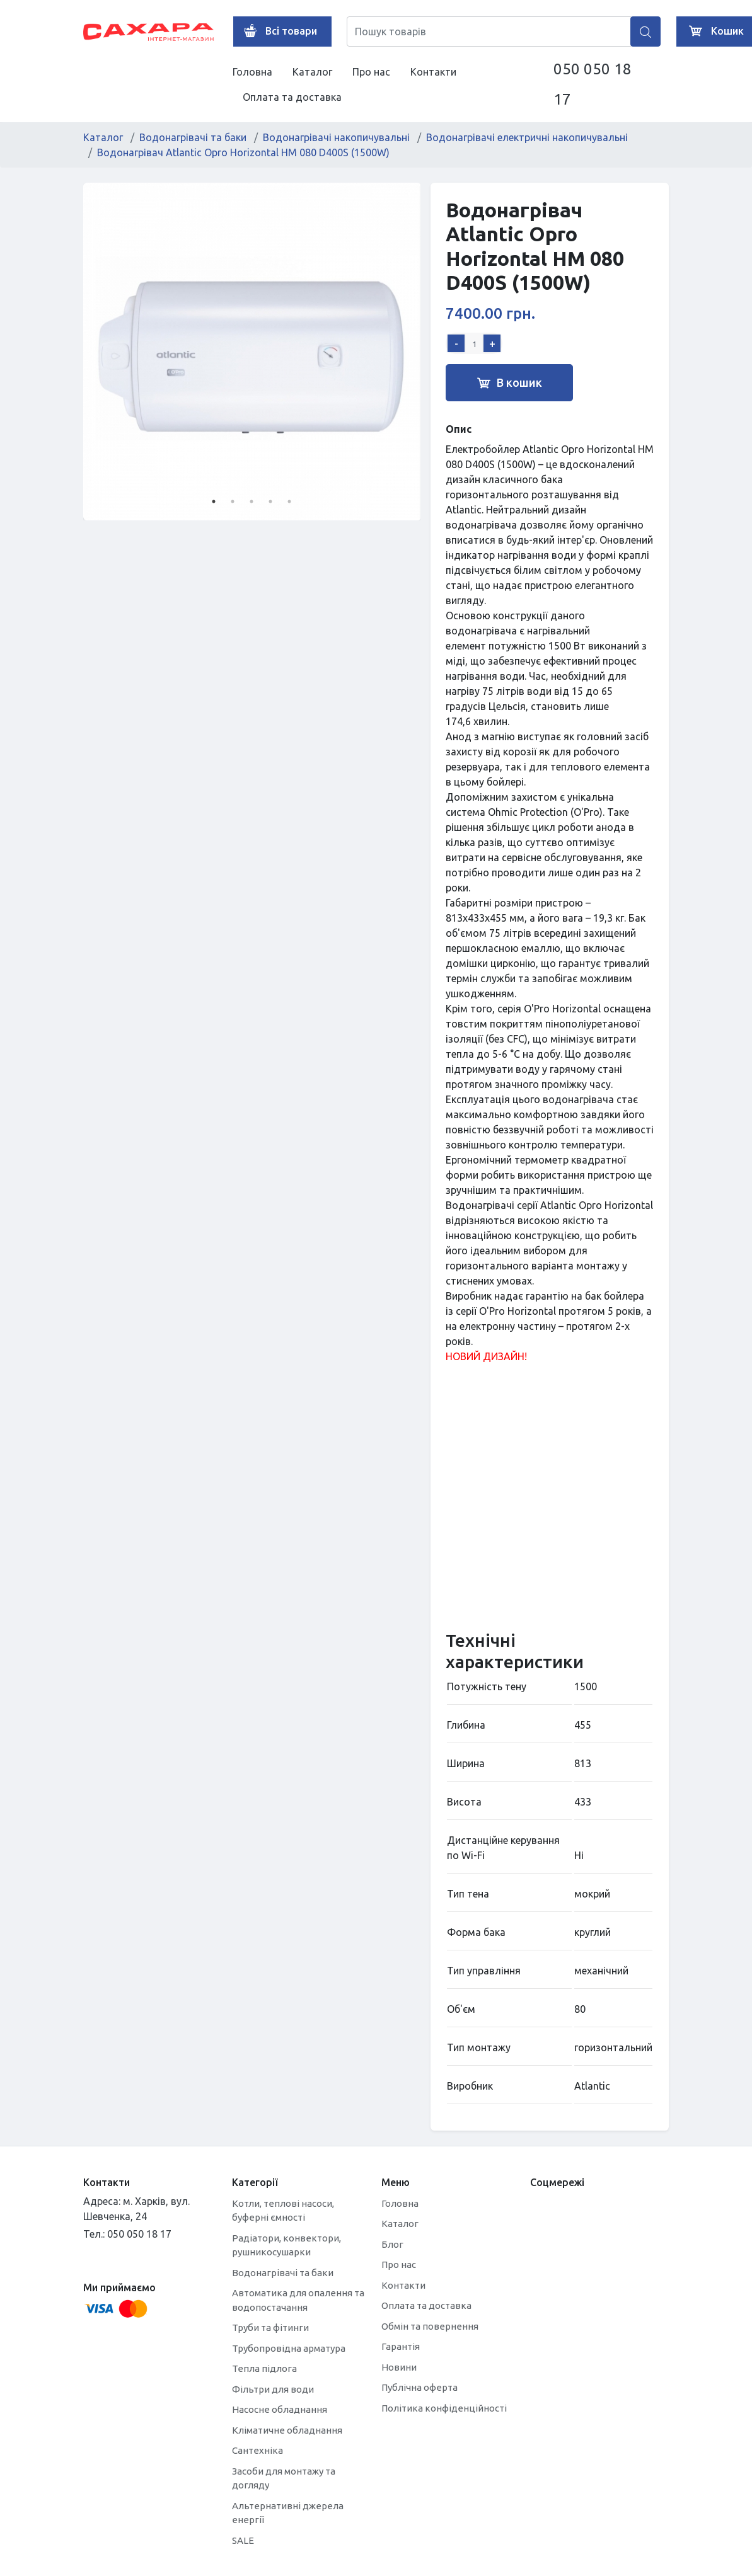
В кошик (509, 383)
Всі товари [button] (277, 30)
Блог (392, 2244)
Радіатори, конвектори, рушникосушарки (286, 2245)
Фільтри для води (273, 2389)
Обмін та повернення (429, 2326)
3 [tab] (251, 501)
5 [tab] (289, 501)
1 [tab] (213, 501)
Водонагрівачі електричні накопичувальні (527, 137)
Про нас (371, 71)
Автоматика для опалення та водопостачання (298, 2300)
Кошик (713, 30)
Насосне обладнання (279, 2409)
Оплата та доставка (292, 97)
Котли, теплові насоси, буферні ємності (283, 2210)
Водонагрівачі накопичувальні (336, 137)
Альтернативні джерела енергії (288, 2513)
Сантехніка (257, 2450)
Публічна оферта (419, 2387)
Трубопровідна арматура (288, 2348)
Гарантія (400, 2346)
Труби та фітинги (270, 2327)
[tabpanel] (252, 351)
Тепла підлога (264, 2368)
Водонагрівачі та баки (192, 137)
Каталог (312, 71)
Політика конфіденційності (444, 2408)
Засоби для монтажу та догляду (283, 2478)
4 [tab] (270, 501)
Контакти (433, 71)
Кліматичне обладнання (287, 2430)
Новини (399, 2367)
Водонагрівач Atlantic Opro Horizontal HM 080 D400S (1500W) (243, 152)
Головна (252, 71)
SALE (243, 2540)
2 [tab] (232, 501)
